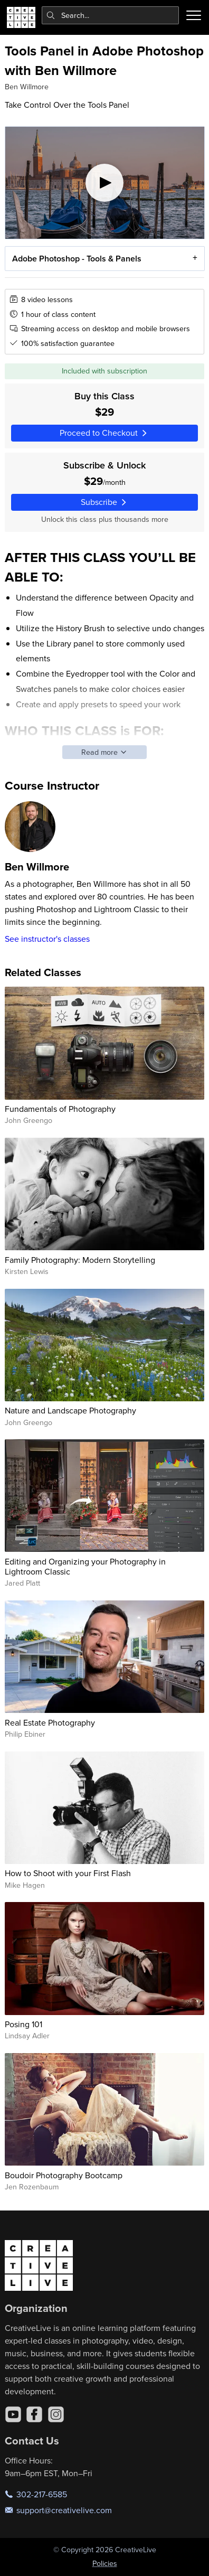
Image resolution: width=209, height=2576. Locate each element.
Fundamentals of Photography (60, 1108)
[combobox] (110, 15)
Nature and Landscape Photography (70, 1410)
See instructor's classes (47, 938)
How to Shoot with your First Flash (68, 1873)
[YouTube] (13, 2414)
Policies (104, 2563)
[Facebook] (34, 2414)
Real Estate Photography (50, 1722)
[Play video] (104, 183)
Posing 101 (23, 2024)
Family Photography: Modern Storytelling (80, 1260)
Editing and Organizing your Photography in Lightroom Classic (85, 1566)
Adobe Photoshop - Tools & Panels (76, 258)
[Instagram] (56, 2414)
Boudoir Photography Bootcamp (63, 2175)
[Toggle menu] (193, 15)
